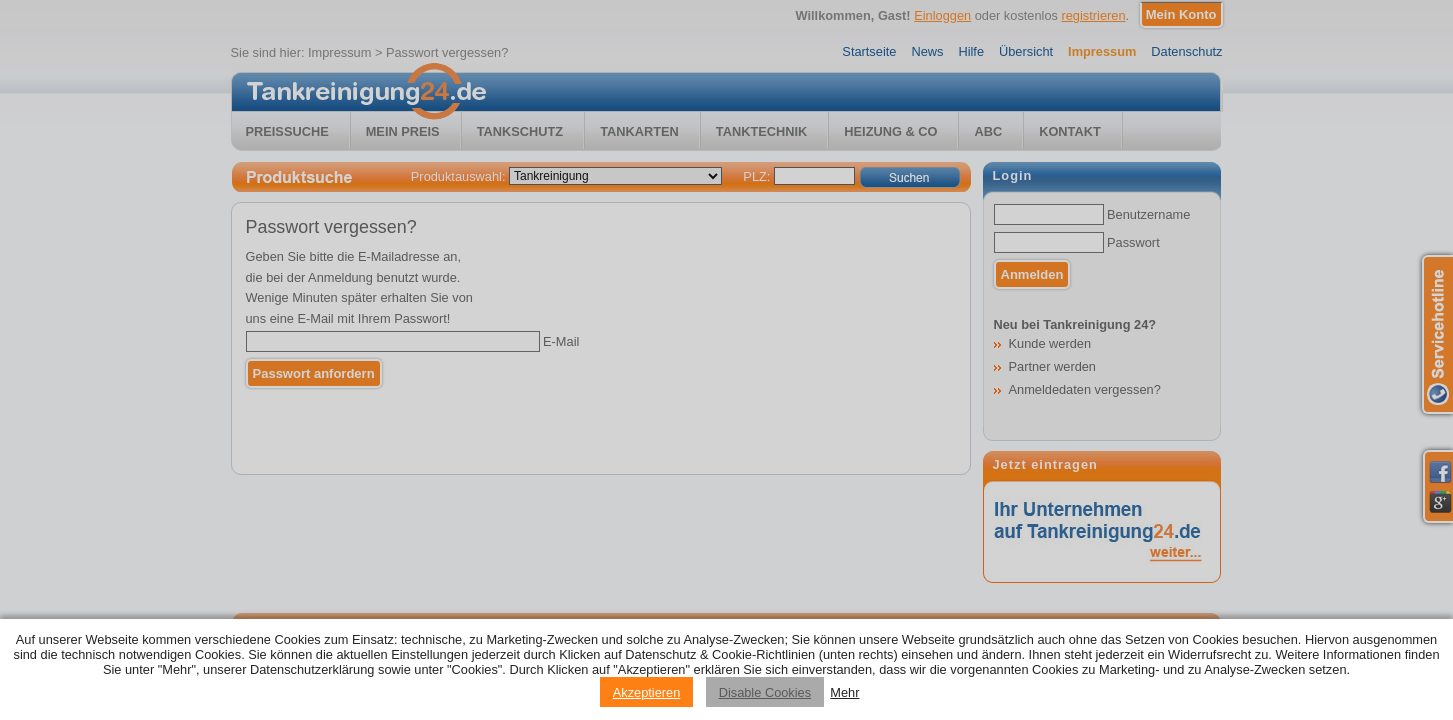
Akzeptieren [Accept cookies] (647, 692)
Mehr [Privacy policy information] (844, 692)
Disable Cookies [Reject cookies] (765, 692)
